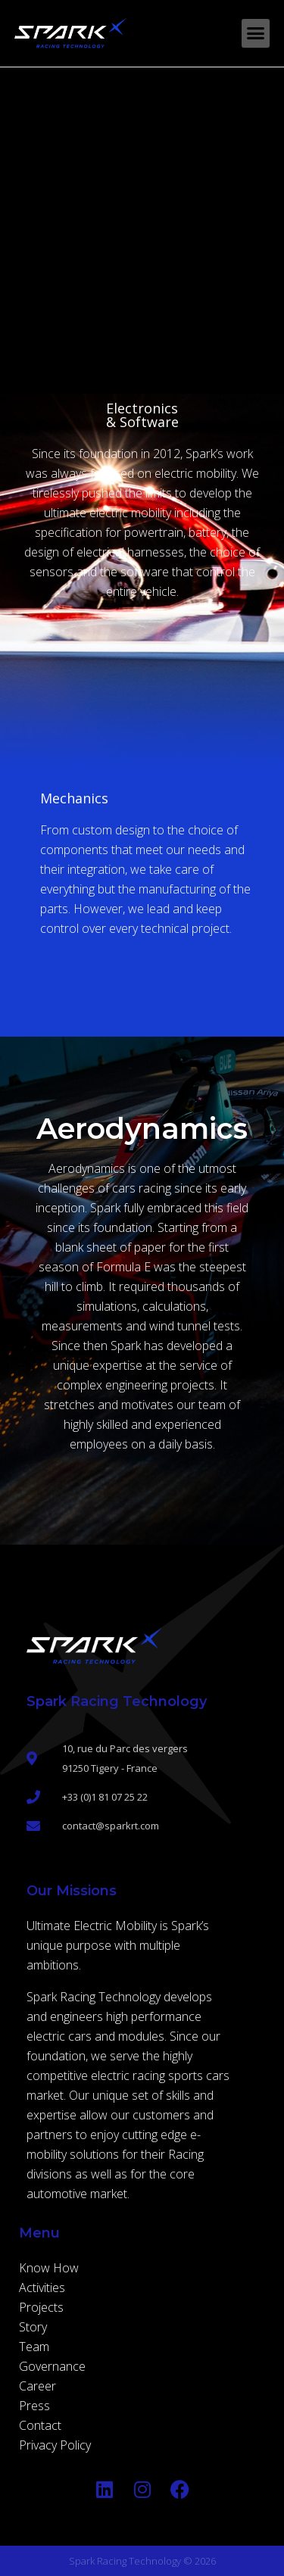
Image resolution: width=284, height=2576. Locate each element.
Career (37, 2386)
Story (33, 2327)
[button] (256, 33)
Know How (49, 2267)
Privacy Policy (55, 2445)
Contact (40, 2425)
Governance (52, 2366)
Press (34, 2405)
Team (34, 2346)
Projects (41, 2307)
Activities (42, 2287)
